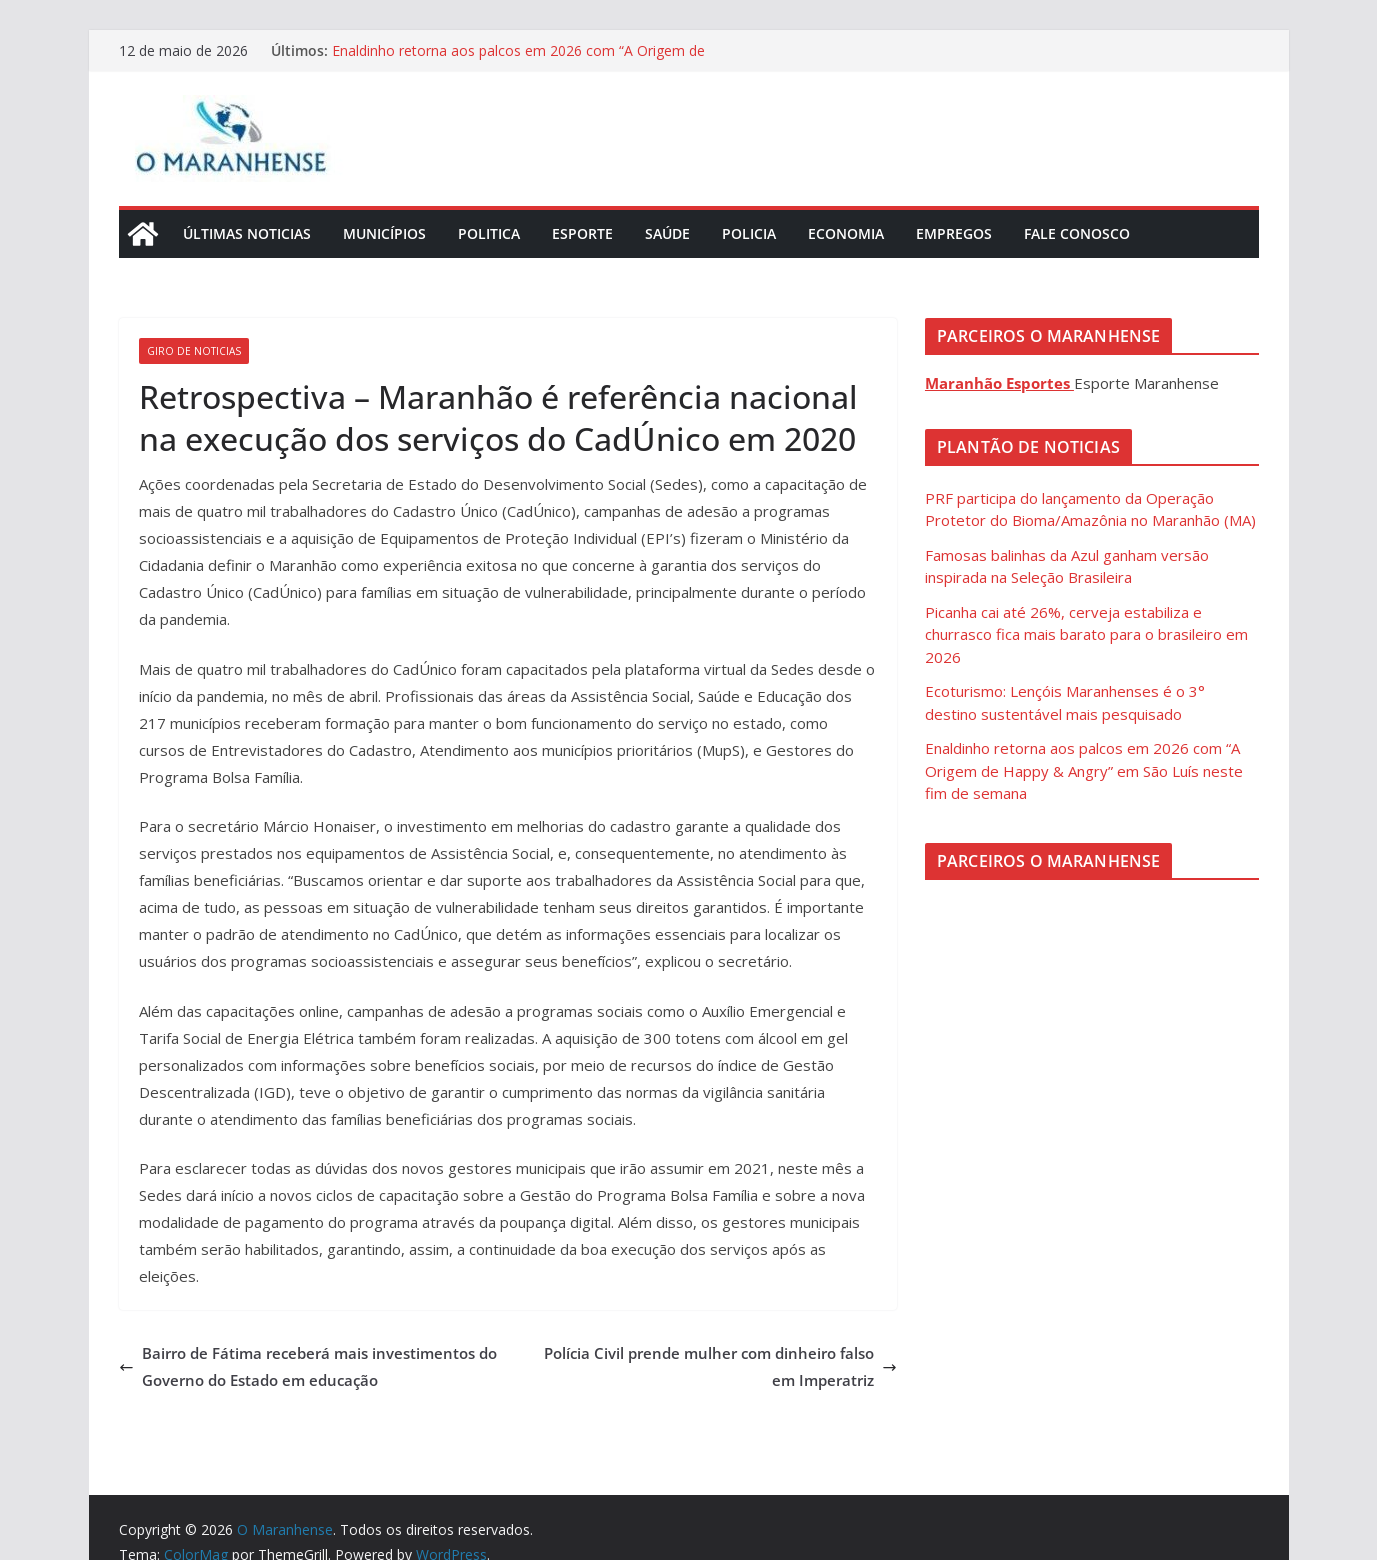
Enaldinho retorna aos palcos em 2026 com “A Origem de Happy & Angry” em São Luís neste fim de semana (518, 60)
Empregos (954, 233)
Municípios (384, 233)
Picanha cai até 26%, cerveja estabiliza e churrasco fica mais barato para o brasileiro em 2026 (1086, 634)
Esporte (582, 233)
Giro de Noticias (194, 351)
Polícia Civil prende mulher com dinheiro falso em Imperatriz (720, 1366)
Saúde (667, 233)
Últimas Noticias (247, 233)
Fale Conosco (1077, 233)
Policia (749, 233)
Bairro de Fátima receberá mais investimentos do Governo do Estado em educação (308, 1366)
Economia (846, 233)
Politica (489, 233)
